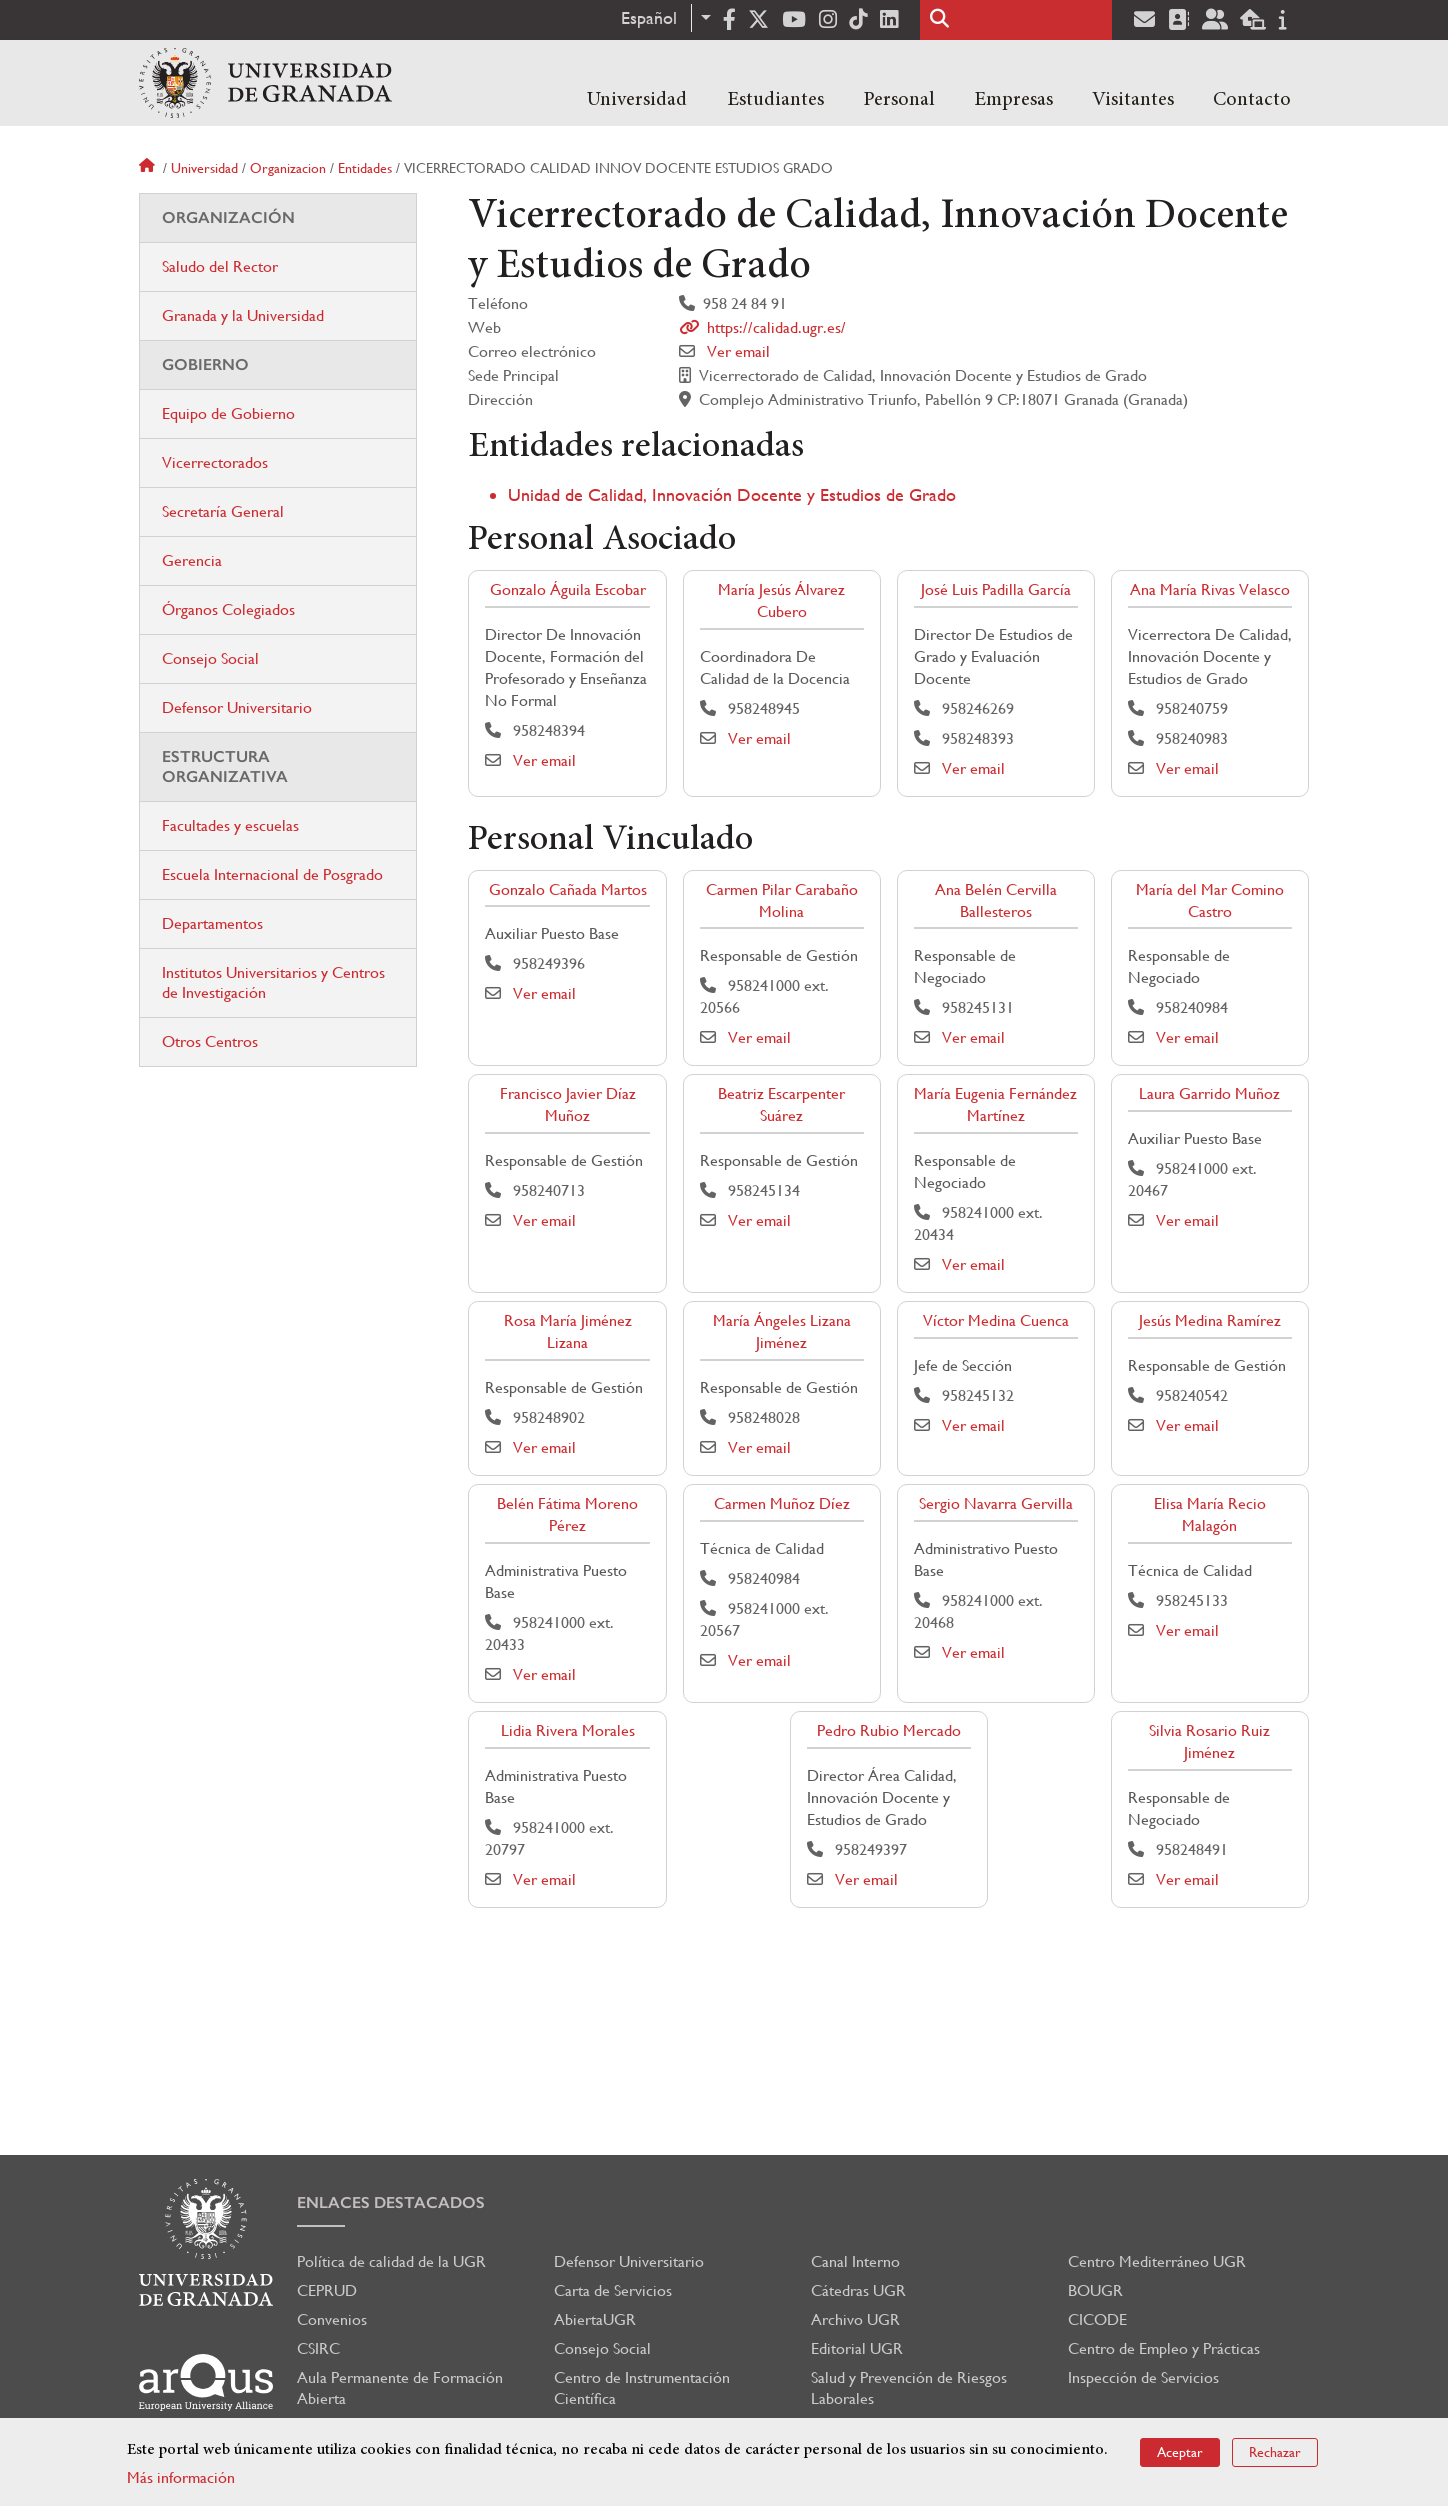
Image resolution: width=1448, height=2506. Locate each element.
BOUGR (1095, 2290)
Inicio (149, 168)
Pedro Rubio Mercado (889, 1730)
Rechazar (1275, 2452)
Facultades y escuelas (230, 825)
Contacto (1252, 100)
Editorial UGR (857, 2348)
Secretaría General (223, 511)
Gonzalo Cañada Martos (568, 889)
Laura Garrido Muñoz (1209, 1093)
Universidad (637, 100)
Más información (181, 2477)
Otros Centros (210, 1041)
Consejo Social (210, 658)
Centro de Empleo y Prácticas (1164, 2348)
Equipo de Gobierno (228, 413)
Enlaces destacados (391, 2202)
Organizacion (288, 168)
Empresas (1013, 100)
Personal (899, 100)
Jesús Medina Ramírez (1210, 1320)
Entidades (365, 168)
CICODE (1097, 2319)
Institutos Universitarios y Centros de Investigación (273, 982)
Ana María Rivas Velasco (1210, 589)
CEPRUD (327, 2290)
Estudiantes (775, 100)
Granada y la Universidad (243, 315)
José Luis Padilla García (996, 589)
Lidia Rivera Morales (568, 1730)
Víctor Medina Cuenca (996, 1320)
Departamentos (212, 923)
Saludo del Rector (220, 266)
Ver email (738, 351)
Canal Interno (855, 2261)
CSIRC (318, 2348)
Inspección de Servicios (1143, 2377)
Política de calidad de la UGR (391, 2261)
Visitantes (1133, 100)
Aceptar (1180, 2452)
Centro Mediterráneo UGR (1157, 2261)
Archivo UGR (855, 2319)
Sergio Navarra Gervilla (996, 1503)
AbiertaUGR (595, 2319)
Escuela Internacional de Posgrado (272, 874)
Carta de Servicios (613, 2290)
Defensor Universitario (237, 707)
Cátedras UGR (858, 2290)
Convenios (332, 2319)
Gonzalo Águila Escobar (568, 589)
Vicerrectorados (215, 462)
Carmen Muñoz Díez (782, 1503)
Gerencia (192, 560)
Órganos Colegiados (228, 609)
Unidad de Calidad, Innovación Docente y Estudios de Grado (732, 494)
